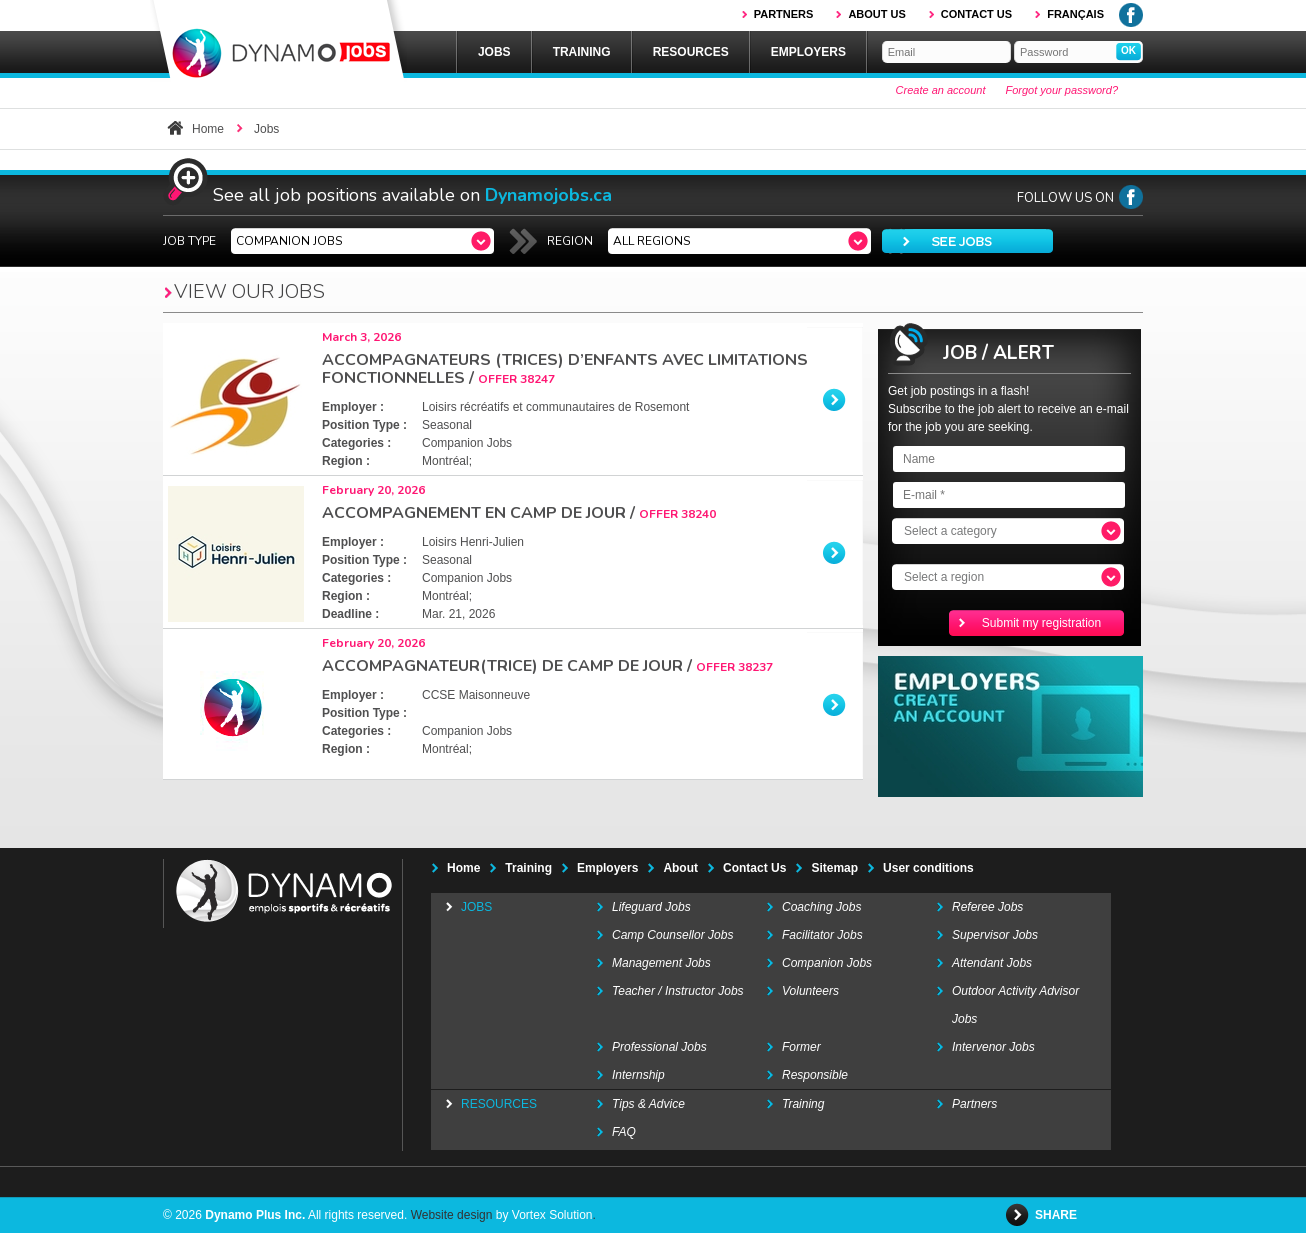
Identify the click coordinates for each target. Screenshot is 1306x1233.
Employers (808, 52)
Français (1075, 14)
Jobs (494, 52)
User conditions (928, 868)
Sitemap (834, 868)
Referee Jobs (987, 907)
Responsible (815, 1075)
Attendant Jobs (992, 963)
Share (1057, 1215)
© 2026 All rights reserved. (285, 1215)
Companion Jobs (827, 963)
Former (801, 1047)
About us (876, 14)
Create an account (941, 90)
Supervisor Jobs (995, 935)
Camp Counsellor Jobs (672, 935)
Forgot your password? (1062, 90)
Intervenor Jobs (993, 1047)
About (680, 868)
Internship (638, 1075)
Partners (784, 14)
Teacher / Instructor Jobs (678, 991)
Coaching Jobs (821, 907)
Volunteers (810, 991)
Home (208, 129)
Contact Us (754, 868)
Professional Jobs (659, 1047)
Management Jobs (661, 963)
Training (582, 52)
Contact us (976, 14)
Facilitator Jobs (822, 935)
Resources (691, 52)
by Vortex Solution (544, 1215)
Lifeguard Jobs (651, 907)
